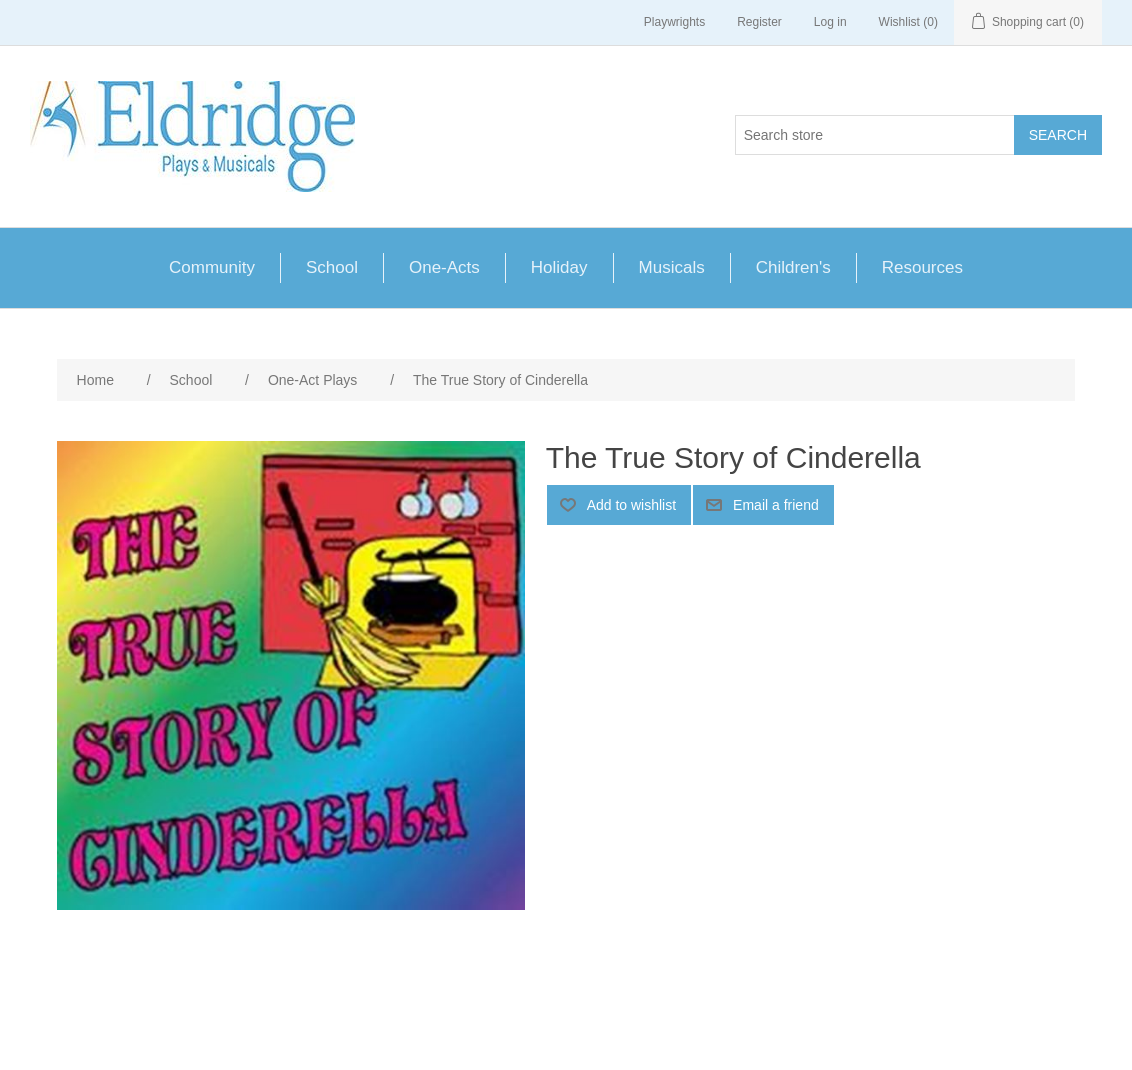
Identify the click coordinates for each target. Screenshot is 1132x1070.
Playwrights (674, 22)
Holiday (559, 267)
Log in (830, 22)
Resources (922, 267)
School (332, 267)
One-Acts (444, 267)
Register (759, 22)
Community (212, 267)
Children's (793, 267)
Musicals (672, 267)
